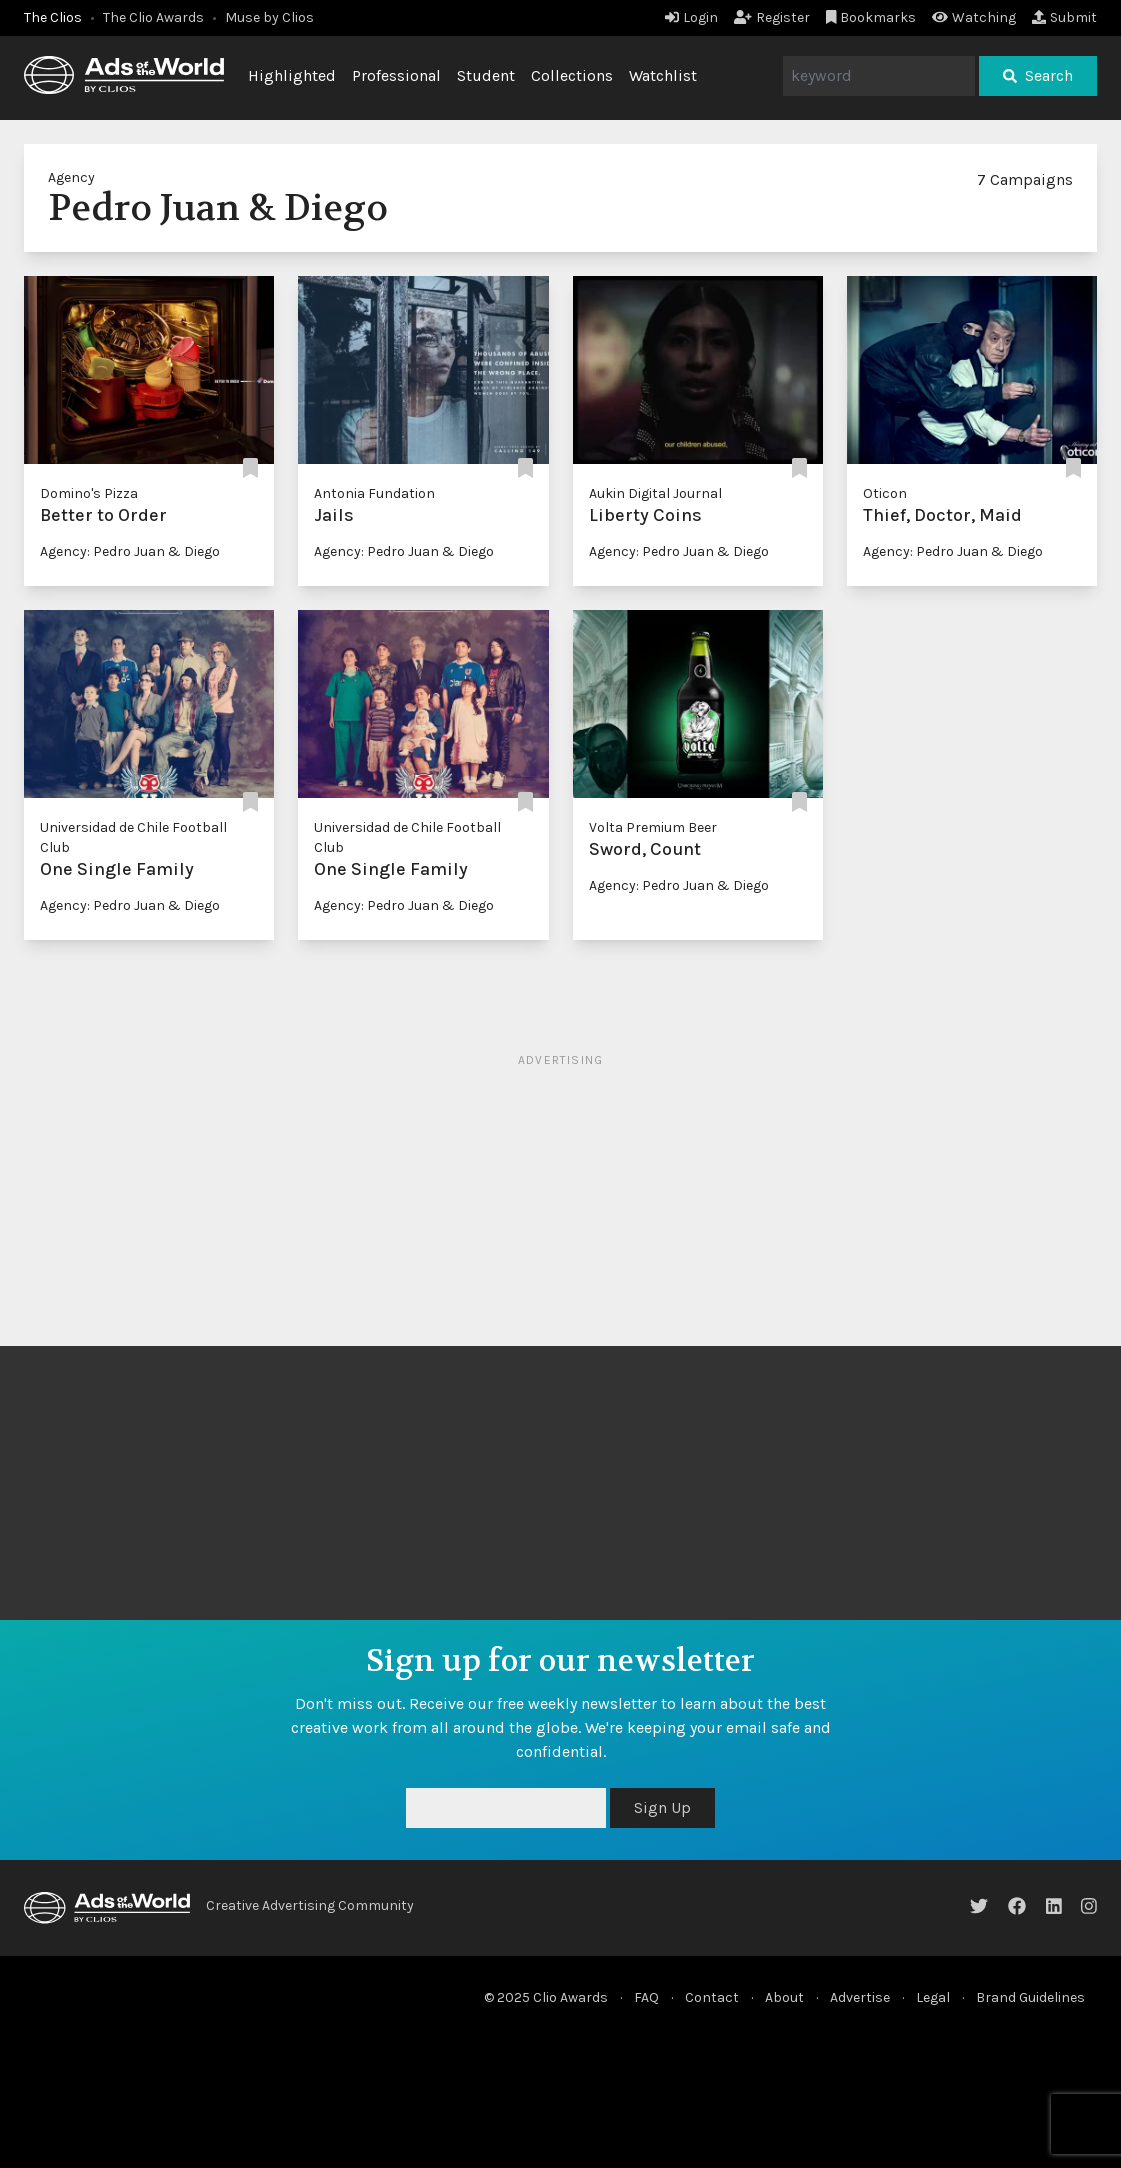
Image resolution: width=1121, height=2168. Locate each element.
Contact (712, 1997)
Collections (572, 75)
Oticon (885, 493)
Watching (974, 17)
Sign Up (662, 1807)
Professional (396, 75)
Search (1038, 75)
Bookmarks (871, 17)
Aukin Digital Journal (655, 493)
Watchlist (663, 75)
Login (691, 17)
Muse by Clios (269, 17)
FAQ (646, 1997)
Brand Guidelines (1030, 1997)
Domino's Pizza (89, 493)
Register (772, 17)
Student (486, 75)
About (784, 1997)
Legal (933, 1997)
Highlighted (292, 75)
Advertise (860, 1997)
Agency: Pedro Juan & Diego (130, 551)
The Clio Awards (153, 17)
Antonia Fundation (374, 493)
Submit (1064, 17)
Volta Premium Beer (653, 827)
